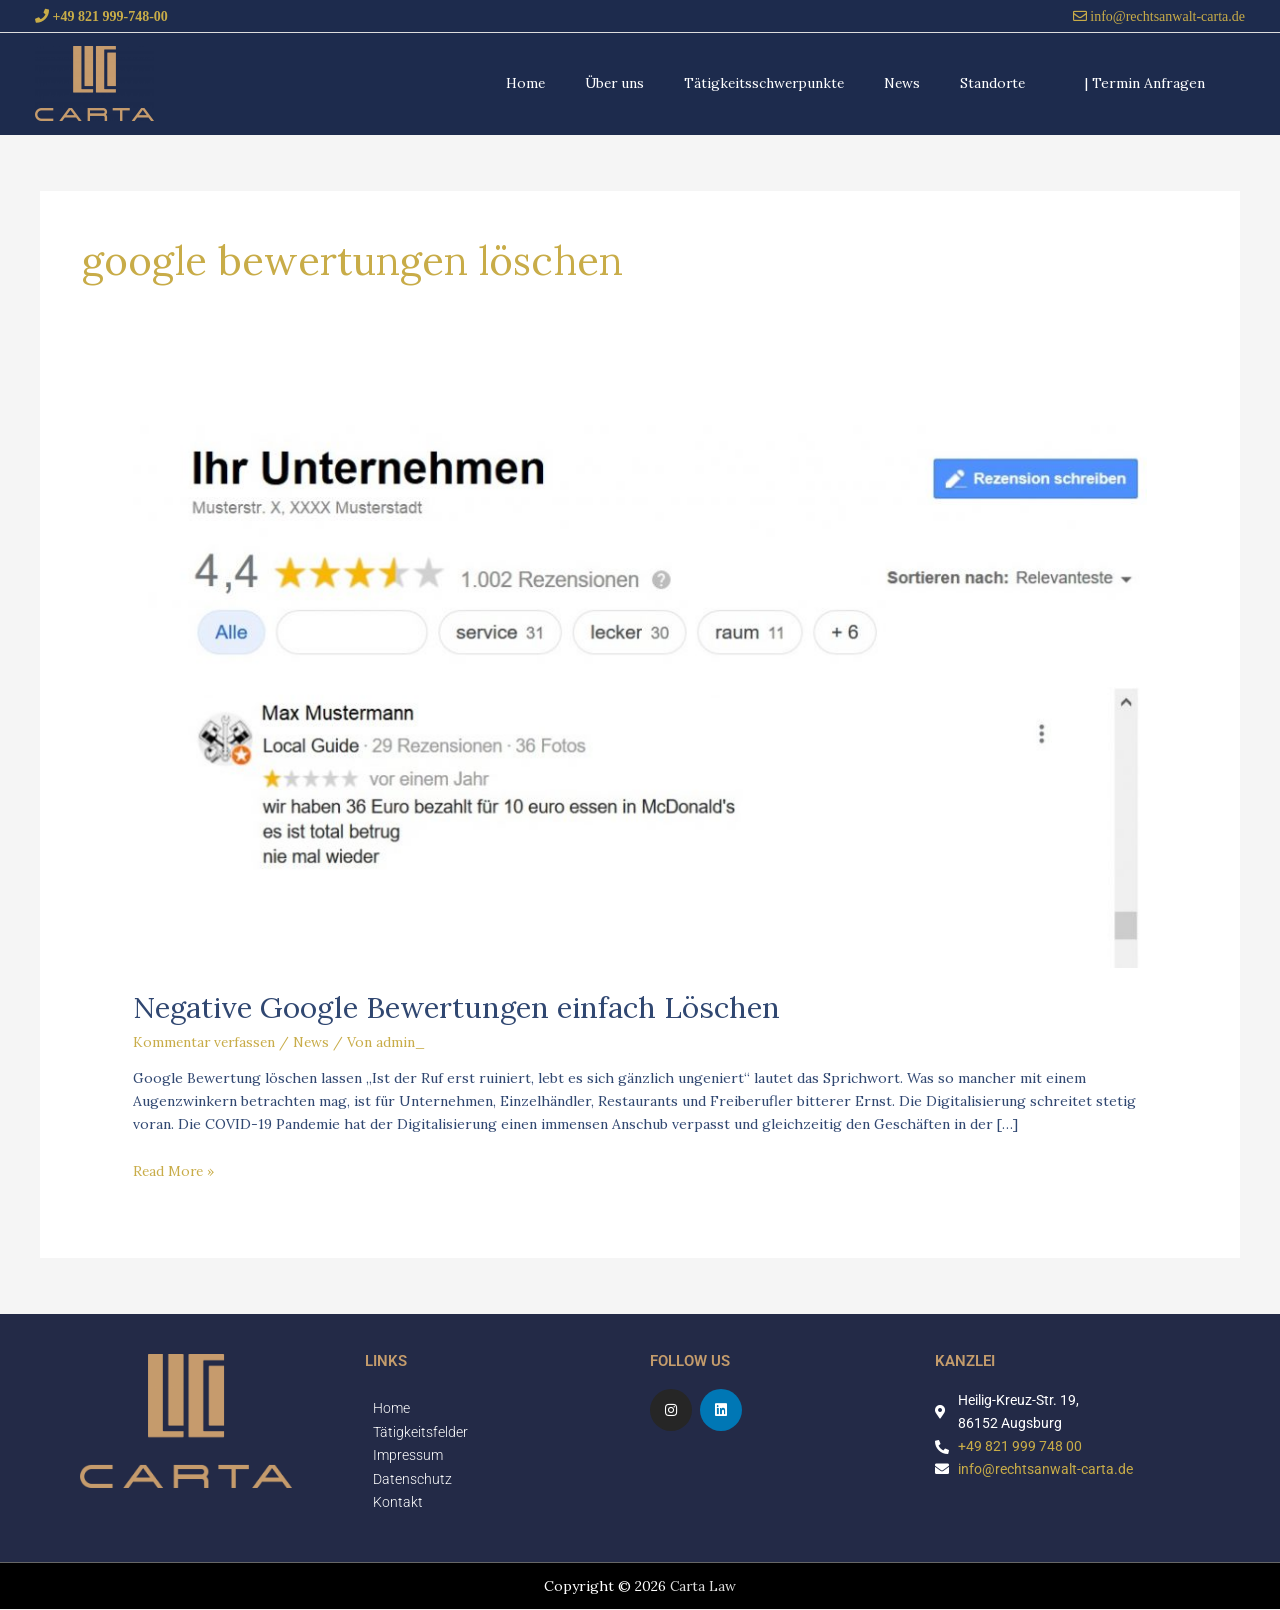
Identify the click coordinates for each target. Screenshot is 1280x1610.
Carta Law (703, 1587)
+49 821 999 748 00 (1020, 1445)
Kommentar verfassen (206, 1041)
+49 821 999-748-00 (108, 15)
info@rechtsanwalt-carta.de (1166, 15)
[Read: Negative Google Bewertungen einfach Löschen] (639, 686)
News (316, 1041)
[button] (1145, 82)
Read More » (175, 1170)
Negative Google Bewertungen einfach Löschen (463, 1006)
